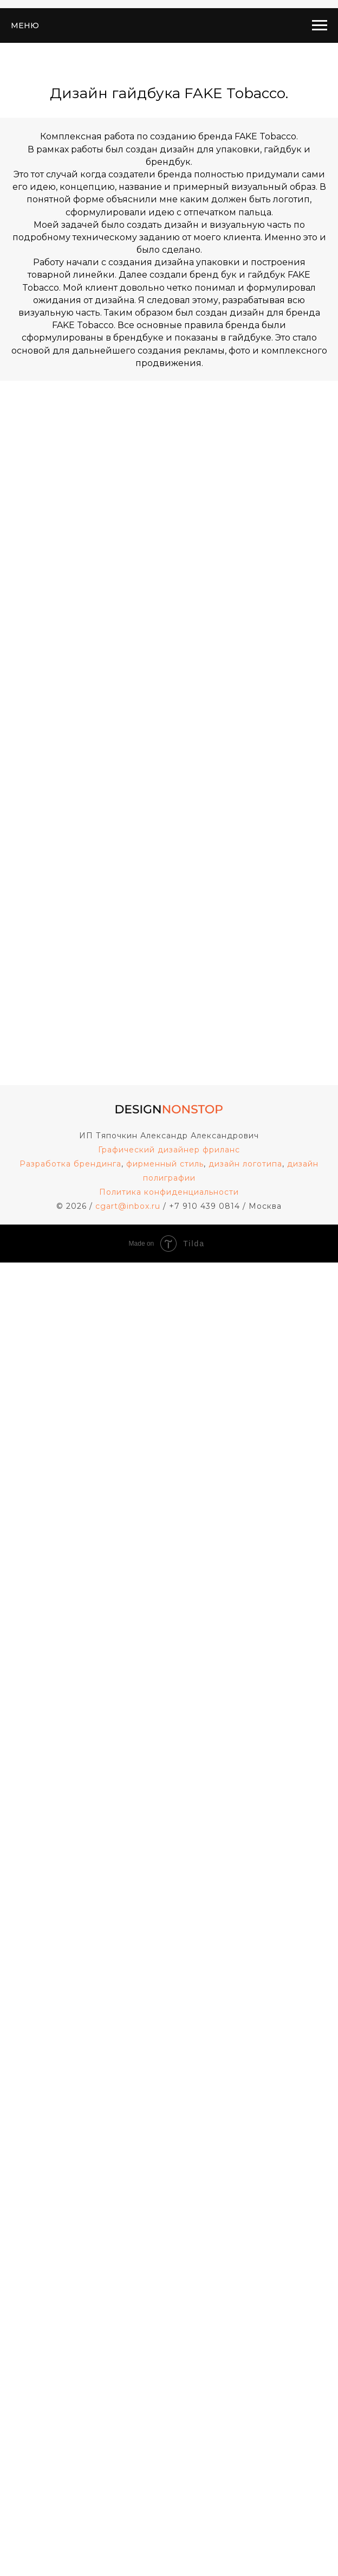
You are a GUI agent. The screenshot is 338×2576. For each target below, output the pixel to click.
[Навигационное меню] (319, 25)
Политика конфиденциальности (169, 1192)
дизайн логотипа (245, 1164)
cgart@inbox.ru (127, 1206)
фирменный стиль (165, 1164)
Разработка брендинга (70, 1164)
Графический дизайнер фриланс (169, 1150)
